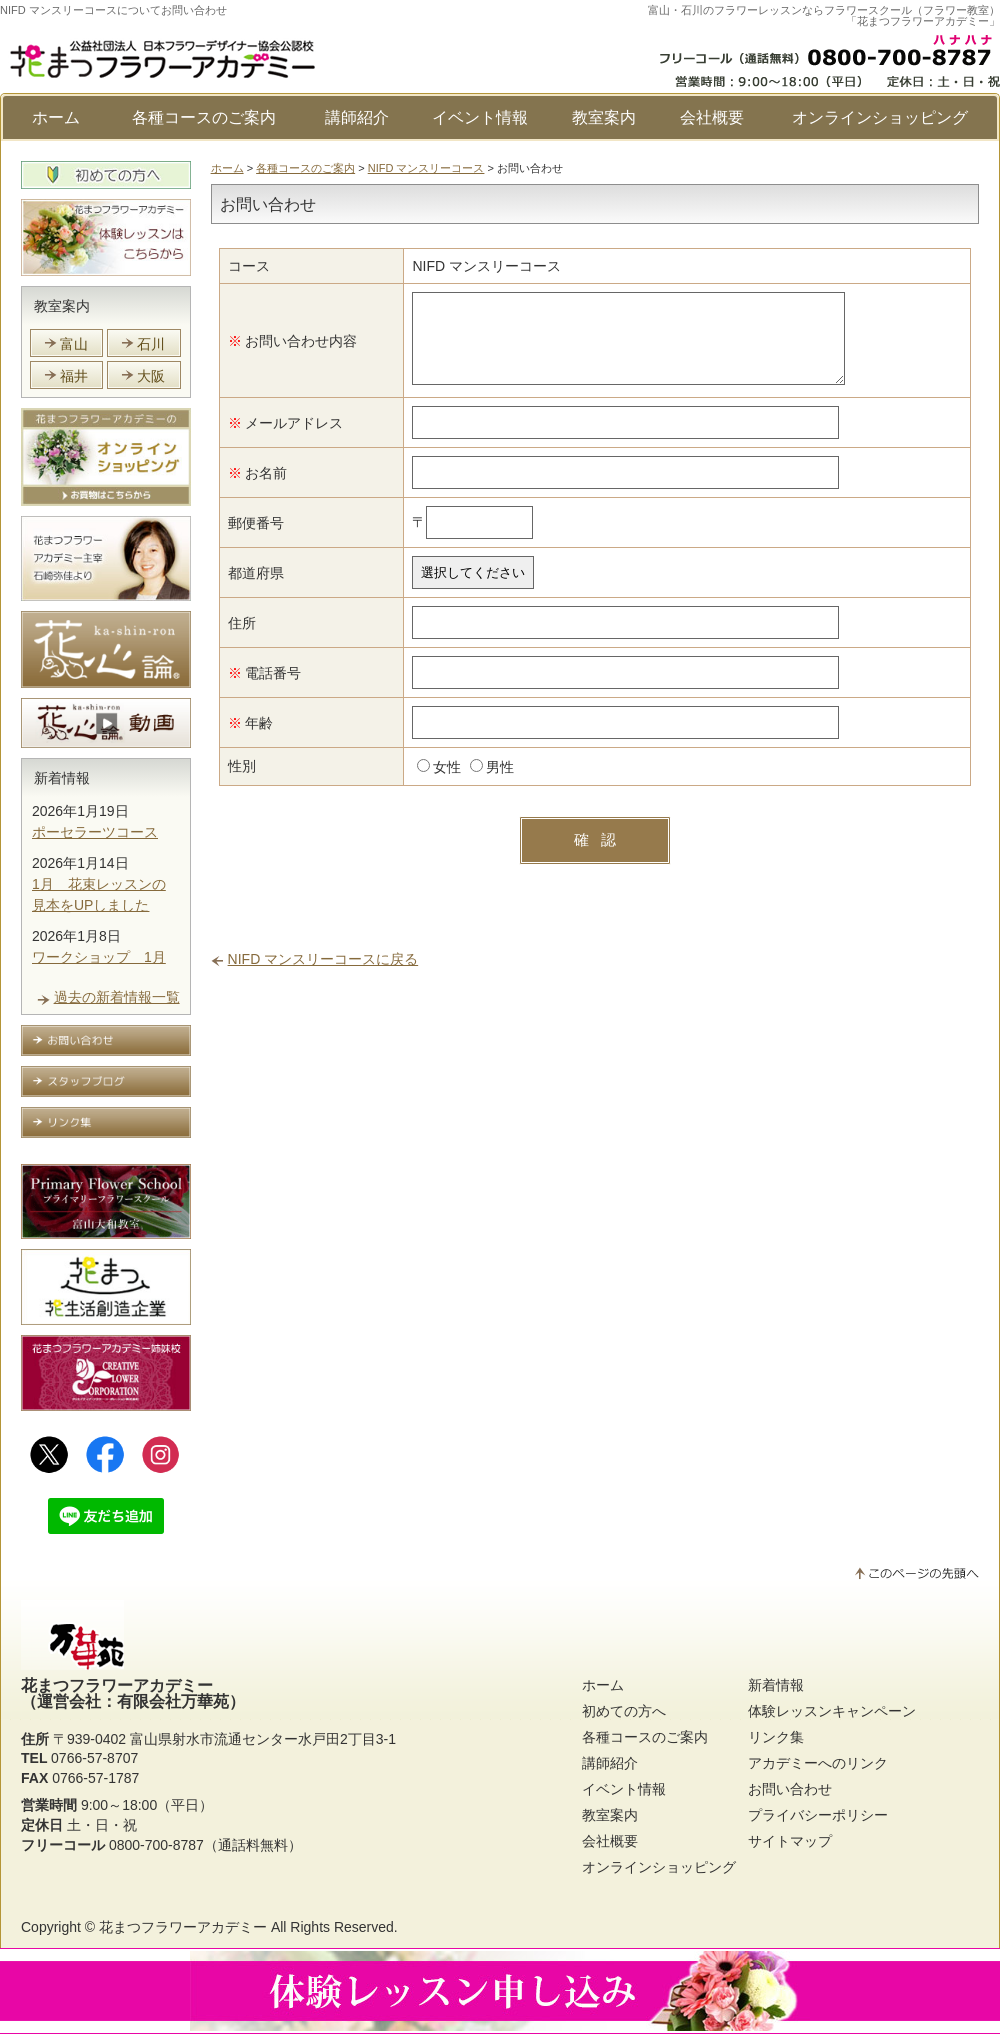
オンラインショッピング (880, 117)
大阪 (151, 376)
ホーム (56, 117)
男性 (478, 782)
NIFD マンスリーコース (426, 168)
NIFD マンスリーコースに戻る (323, 974)
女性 (425, 782)
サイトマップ (790, 1841)
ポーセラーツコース (95, 832)
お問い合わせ (790, 1789)
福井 (74, 376)
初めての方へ (624, 1711)
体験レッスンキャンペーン (832, 1711)
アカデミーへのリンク (818, 1763)
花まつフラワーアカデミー (183, 1927)
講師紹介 (357, 117)
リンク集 (776, 1737)
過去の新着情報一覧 (117, 997)
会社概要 (712, 117)
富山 (74, 344)
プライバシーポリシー (818, 1815)
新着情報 (62, 778)
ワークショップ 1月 (99, 957)
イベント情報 (480, 117)
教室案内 (604, 117)
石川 (151, 344)
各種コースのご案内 (204, 117)
